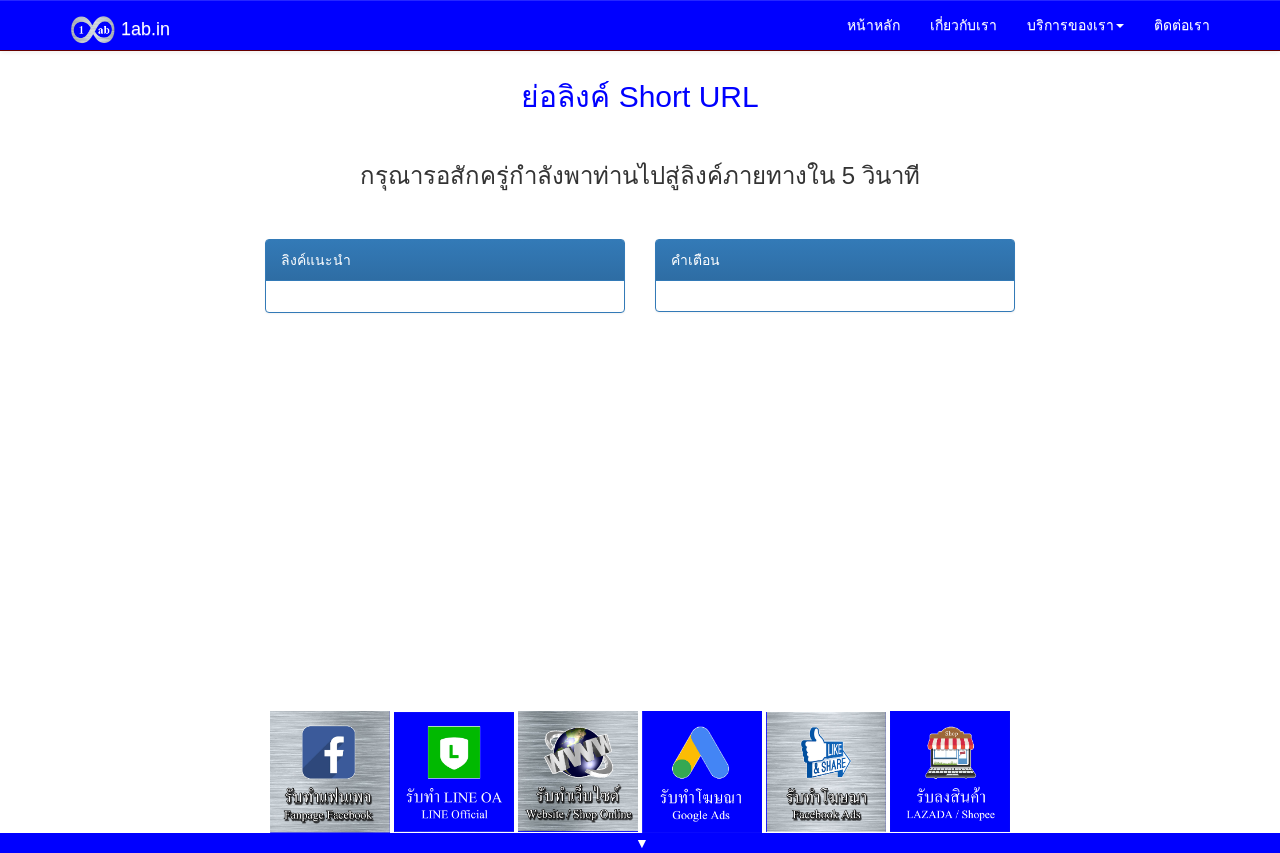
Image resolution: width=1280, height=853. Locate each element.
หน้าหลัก (873, 25)
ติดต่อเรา (1182, 25)
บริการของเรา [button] (1075, 25)
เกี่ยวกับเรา (963, 25)
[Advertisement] (640, 493)
